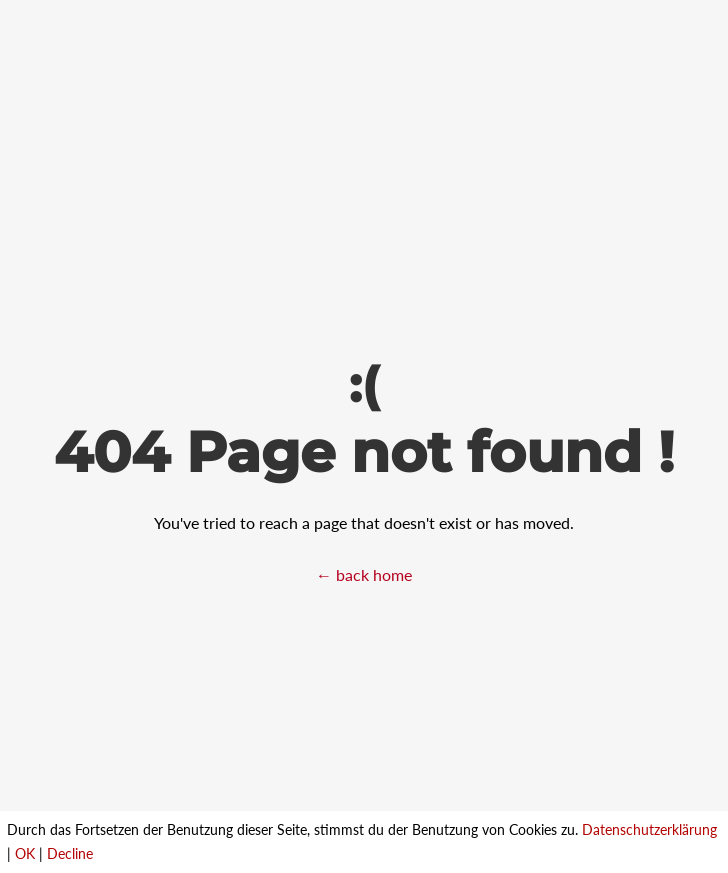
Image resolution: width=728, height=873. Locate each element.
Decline (70, 853)
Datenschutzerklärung (649, 829)
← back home (364, 574)
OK (25, 853)
